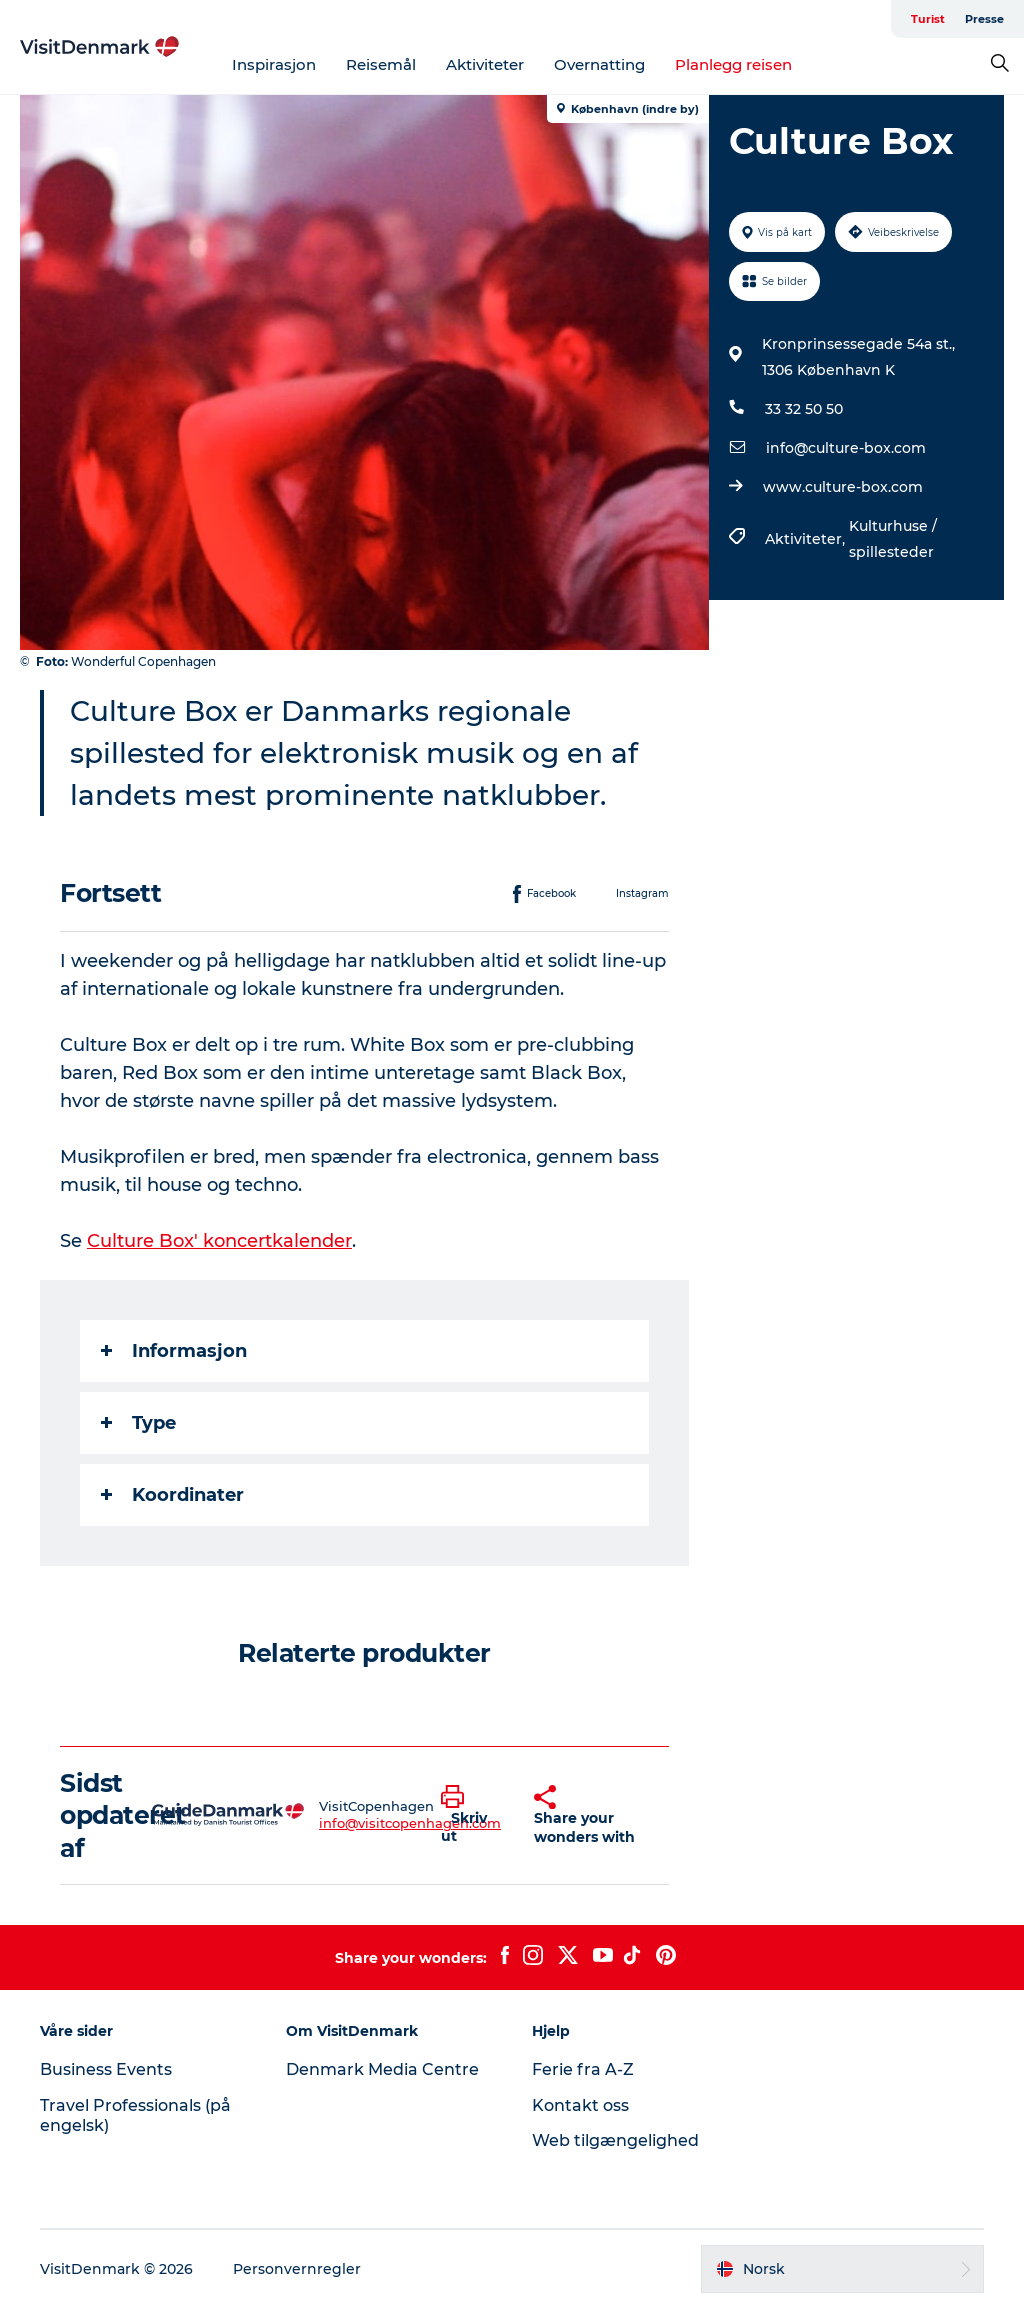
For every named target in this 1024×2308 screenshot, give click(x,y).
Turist (928, 19)
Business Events (106, 2069)
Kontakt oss (580, 2105)
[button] (472, 1815)
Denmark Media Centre (382, 2069)
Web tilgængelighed (615, 2140)
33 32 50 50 (804, 409)
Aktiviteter (485, 64)
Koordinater (172, 1495)
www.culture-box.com (843, 487)
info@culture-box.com (846, 448)
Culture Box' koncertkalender (219, 1241)
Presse (984, 19)
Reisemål (381, 64)
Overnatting (599, 64)
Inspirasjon (274, 64)
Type (138, 1423)
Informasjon (174, 1351)
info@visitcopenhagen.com (410, 1823)
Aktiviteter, (807, 539)
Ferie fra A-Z (583, 2069)
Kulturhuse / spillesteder (893, 539)
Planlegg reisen (733, 64)
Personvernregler (297, 2269)
